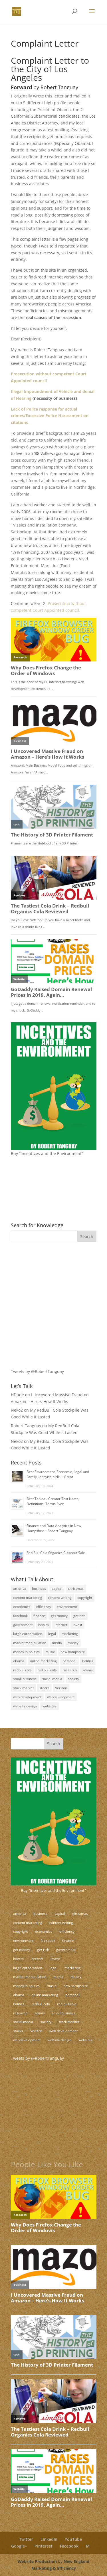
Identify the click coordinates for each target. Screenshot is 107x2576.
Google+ (19, 2546)
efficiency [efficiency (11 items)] (43, 1606)
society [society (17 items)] (73, 1678)
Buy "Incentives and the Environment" (53, 1890)
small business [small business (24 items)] (25, 1678)
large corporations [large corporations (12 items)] (28, 1633)
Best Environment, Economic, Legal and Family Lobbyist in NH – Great (58, 1474)
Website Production (37, 2561)
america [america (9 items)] (19, 1588)
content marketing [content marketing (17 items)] (27, 1597)
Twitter (26, 2539)
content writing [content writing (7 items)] (60, 1597)
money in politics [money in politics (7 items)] (26, 1651)
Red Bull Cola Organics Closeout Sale (56, 1552)
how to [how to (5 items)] (43, 1624)
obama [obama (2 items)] (18, 1661)
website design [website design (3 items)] (25, 1706)
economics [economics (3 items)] (21, 1606)
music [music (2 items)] (50, 1651)
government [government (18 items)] (23, 1624)
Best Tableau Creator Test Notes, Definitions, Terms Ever (53, 1501)
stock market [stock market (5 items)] (23, 1688)
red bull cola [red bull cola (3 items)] (47, 1670)
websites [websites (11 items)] (49, 1706)
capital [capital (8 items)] (57, 1588)
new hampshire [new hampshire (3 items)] (72, 1651)
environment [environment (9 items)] (67, 1606)
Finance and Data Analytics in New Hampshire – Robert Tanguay (54, 1528)
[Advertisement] (46, 1286)
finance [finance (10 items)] (39, 1615)
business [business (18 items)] (39, 1588)
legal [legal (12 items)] (52, 1633)
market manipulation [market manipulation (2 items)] (29, 1642)
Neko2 (17, 1410)
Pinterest (44, 2546)
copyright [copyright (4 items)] (84, 1597)
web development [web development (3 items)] (27, 1697)
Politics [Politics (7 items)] (87, 1661)
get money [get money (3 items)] (59, 1615)
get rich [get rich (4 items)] (79, 1615)
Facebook (69, 2546)
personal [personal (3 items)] (69, 1661)
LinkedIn (49, 2539)
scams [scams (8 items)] (87, 1670)
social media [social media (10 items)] (52, 1678)
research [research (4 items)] (69, 1670)
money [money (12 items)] (73, 1642)
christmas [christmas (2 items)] (76, 1588)
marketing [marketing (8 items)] (70, 1633)
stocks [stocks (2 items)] (44, 1688)
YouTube (73, 2539)
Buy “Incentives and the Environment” (47, 1153)
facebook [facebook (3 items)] (20, 1615)
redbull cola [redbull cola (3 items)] (22, 1670)
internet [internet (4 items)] (60, 1624)
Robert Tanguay (26, 1425)
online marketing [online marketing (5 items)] (43, 1661)
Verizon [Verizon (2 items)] (61, 1688)
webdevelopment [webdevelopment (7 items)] (60, 1697)
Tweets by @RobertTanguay (37, 1371)
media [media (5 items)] (57, 1642)
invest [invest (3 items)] (77, 1624)
